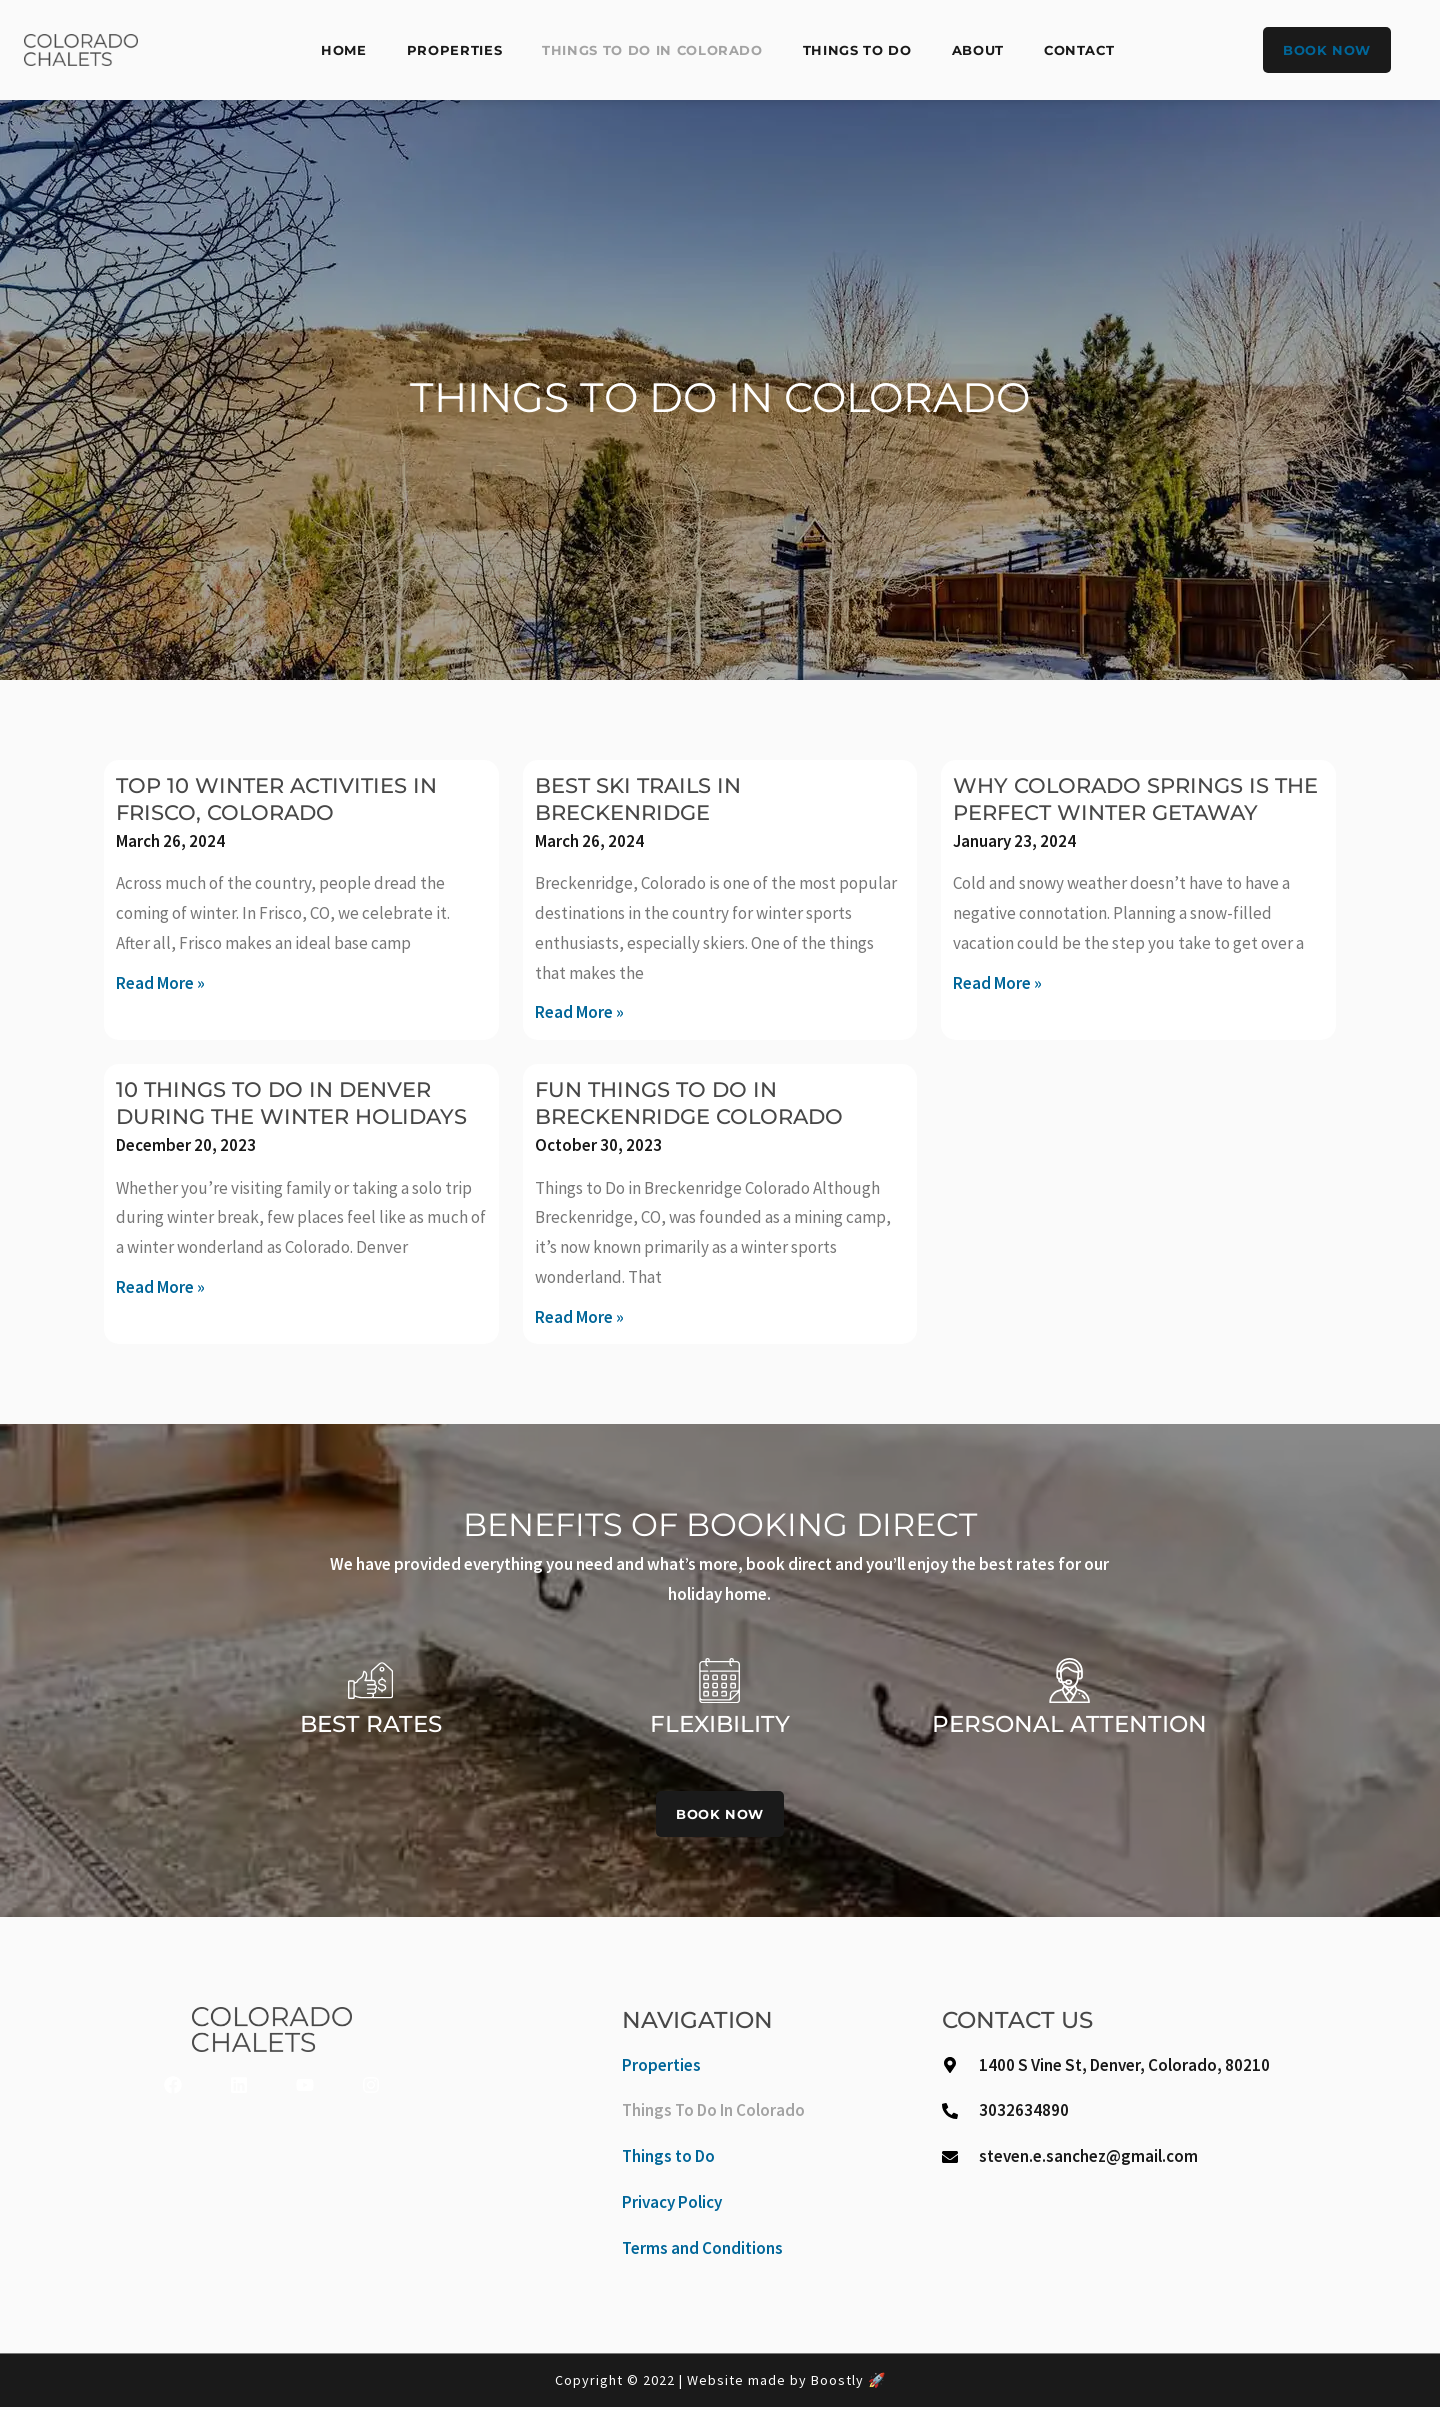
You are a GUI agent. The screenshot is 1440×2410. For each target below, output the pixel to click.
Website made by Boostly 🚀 (786, 2383)
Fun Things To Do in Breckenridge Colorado (703, 1102)
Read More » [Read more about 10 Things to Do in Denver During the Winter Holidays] (160, 1314)
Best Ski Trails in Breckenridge (647, 798)
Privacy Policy (672, 2205)
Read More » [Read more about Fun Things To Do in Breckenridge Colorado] (579, 1317)
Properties (455, 50)
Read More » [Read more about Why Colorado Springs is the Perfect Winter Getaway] (997, 1010)
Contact (1079, 50)
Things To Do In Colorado (652, 50)
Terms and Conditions (702, 2250)
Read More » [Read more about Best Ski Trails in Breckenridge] (579, 1012)
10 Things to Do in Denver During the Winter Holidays (287, 1116)
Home (344, 50)
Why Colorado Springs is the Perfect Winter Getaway (1125, 812)
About (978, 50)
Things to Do (857, 50)
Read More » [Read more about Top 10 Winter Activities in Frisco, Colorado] (160, 983)
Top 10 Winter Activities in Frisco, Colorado (290, 798)
